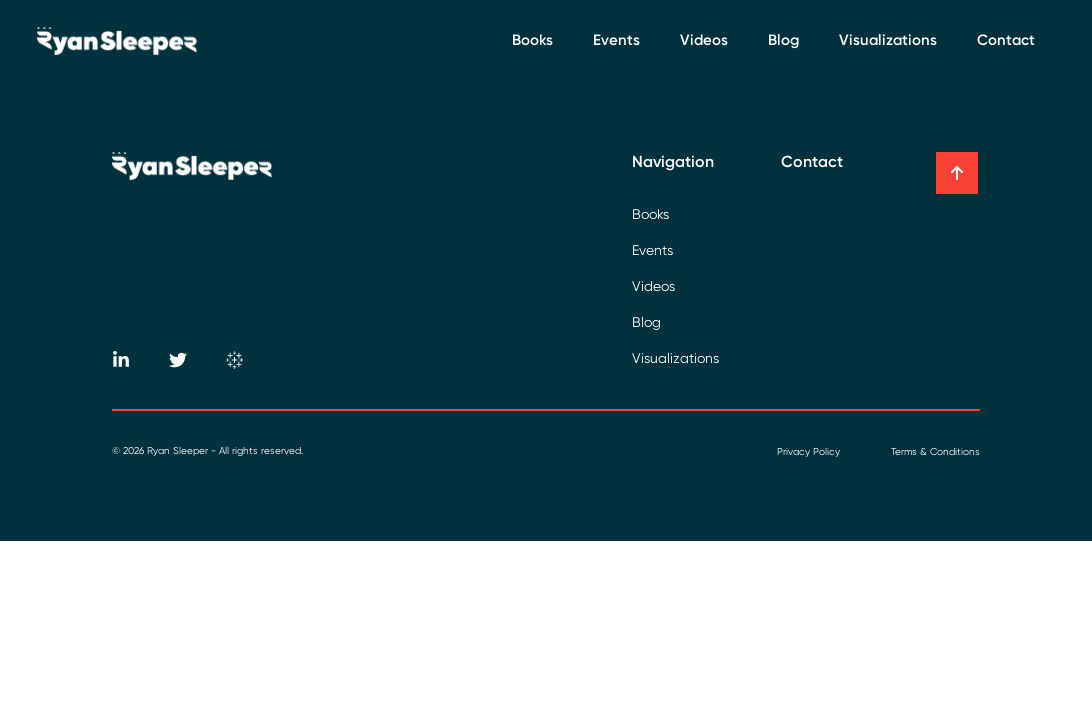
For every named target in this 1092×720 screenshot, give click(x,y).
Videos (704, 40)
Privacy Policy (808, 451)
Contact (1006, 40)
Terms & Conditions (935, 451)
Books (532, 40)
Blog (783, 40)
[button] (957, 173)
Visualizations (888, 40)
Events (616, 40)
